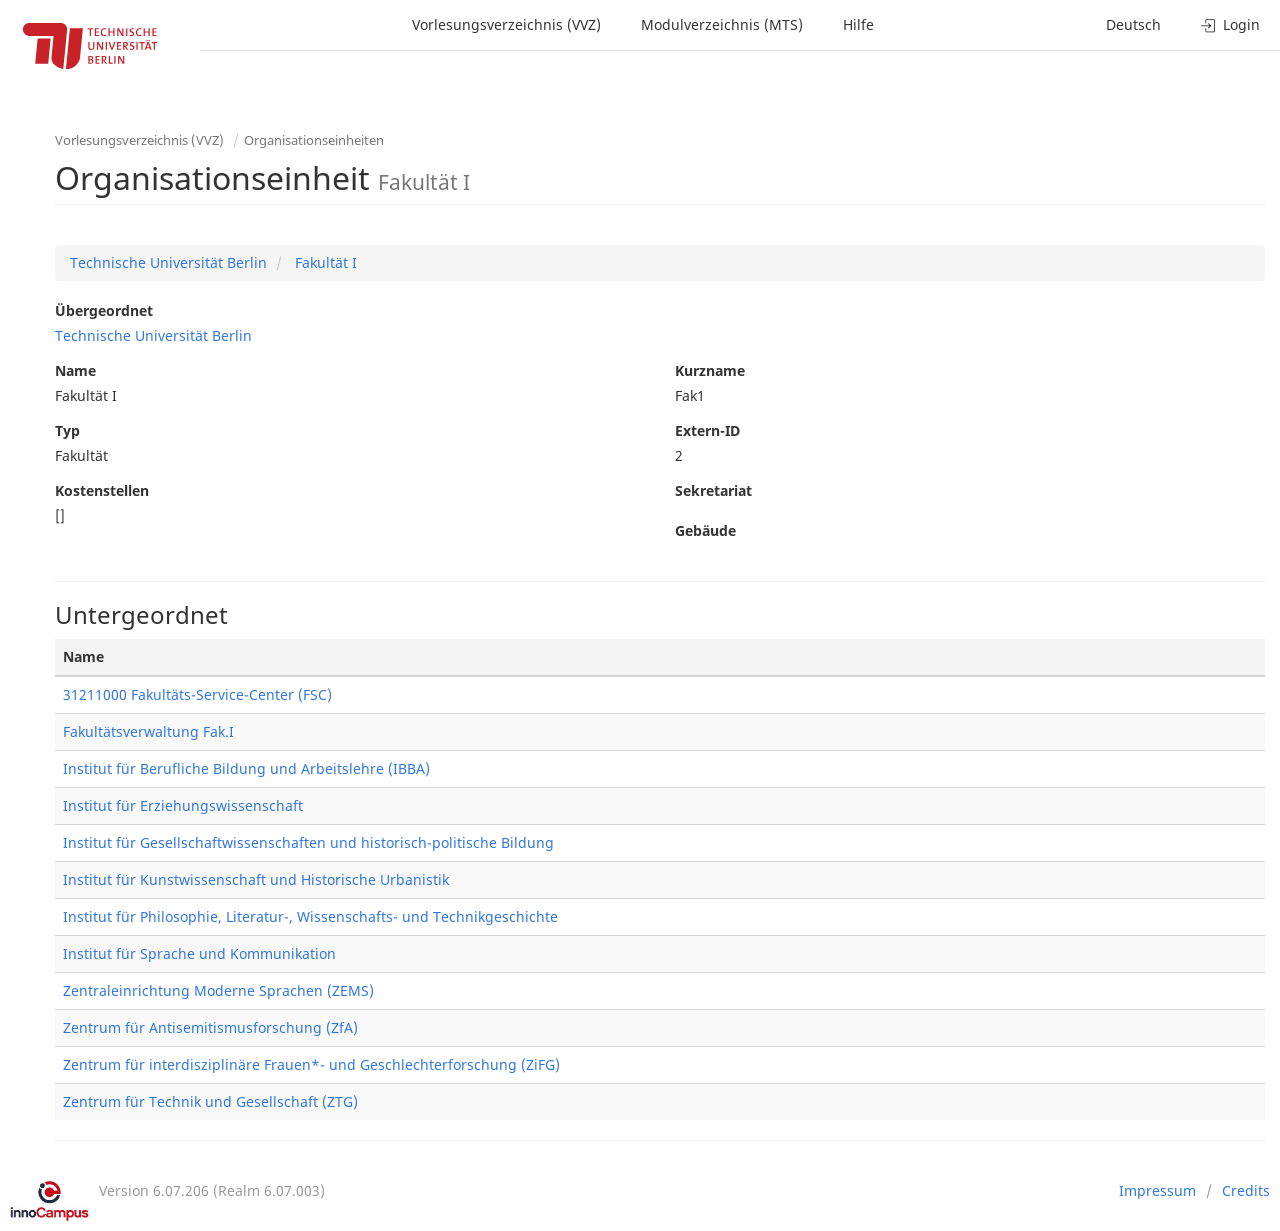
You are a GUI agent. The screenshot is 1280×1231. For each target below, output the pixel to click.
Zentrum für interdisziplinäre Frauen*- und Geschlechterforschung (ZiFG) (311, 1064)
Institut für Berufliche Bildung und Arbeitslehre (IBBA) (246, 768)
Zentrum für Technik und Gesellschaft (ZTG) (210, 1101)
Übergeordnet (104, 310)
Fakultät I (324, 262)
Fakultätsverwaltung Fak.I (148, 731)
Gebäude (705, 530)
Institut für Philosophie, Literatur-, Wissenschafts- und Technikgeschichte (310, 916)
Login (1230, 24)
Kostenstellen (102, 490)
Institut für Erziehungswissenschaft (183, 805)
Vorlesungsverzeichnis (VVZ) (506, 24)
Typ (67, 430)
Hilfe (858, 24)
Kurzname (710, 370)
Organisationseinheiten (314, 140)
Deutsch (1133, 24)
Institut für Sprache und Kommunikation (199, 953)
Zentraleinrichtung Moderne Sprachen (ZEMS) (218, 990)
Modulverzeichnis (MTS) (722, 24)
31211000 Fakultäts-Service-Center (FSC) (197, 694)
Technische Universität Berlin (168, 262)
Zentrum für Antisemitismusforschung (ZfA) (210, 1027)
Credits (1246, 1190)
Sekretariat (713, 490)
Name (75, 370)
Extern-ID (707, 430)
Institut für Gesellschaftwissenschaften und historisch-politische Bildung (308, 842)
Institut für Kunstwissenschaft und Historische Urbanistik (256, 879)
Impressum (1157, 1190)
